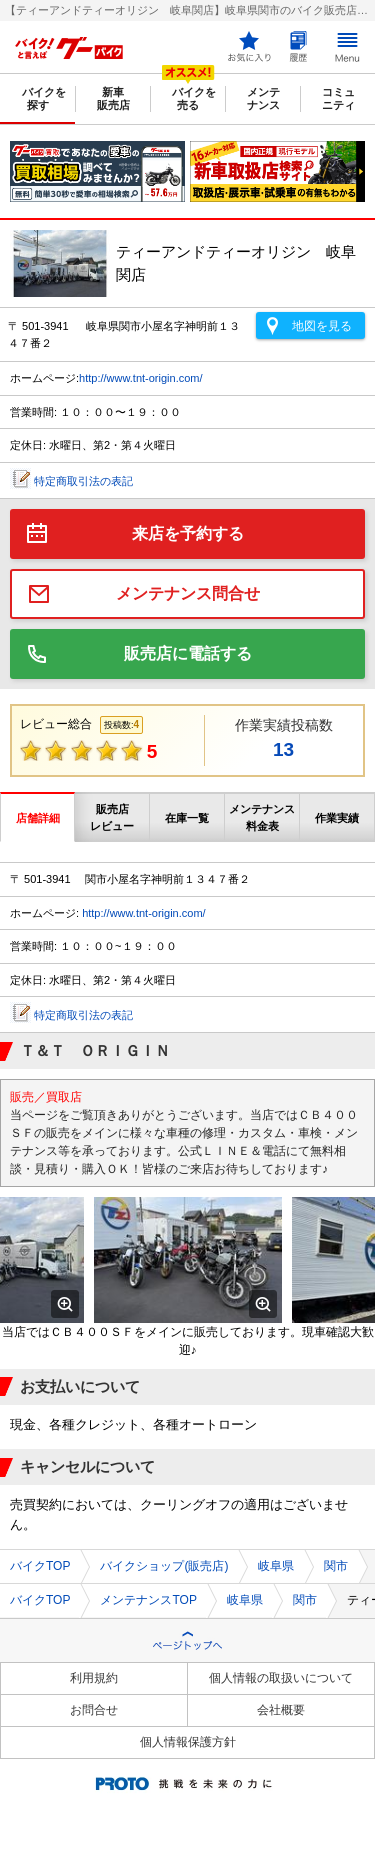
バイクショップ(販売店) (164, 1566)
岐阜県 (276, 1566)
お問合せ (94, 1710)
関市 (336, 1566)
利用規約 (94, 1678)
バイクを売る (194, 98)
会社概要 (281, 1710)
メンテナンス (263, 98)
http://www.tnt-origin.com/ (141, 378)
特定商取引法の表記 (83, 481)
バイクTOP (40, 1566)
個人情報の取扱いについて (281, 1678)
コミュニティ (338, 98)
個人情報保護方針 (188, 1742)
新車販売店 (113, 98)
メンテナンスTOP (148, 1600)
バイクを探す (44, 98)
